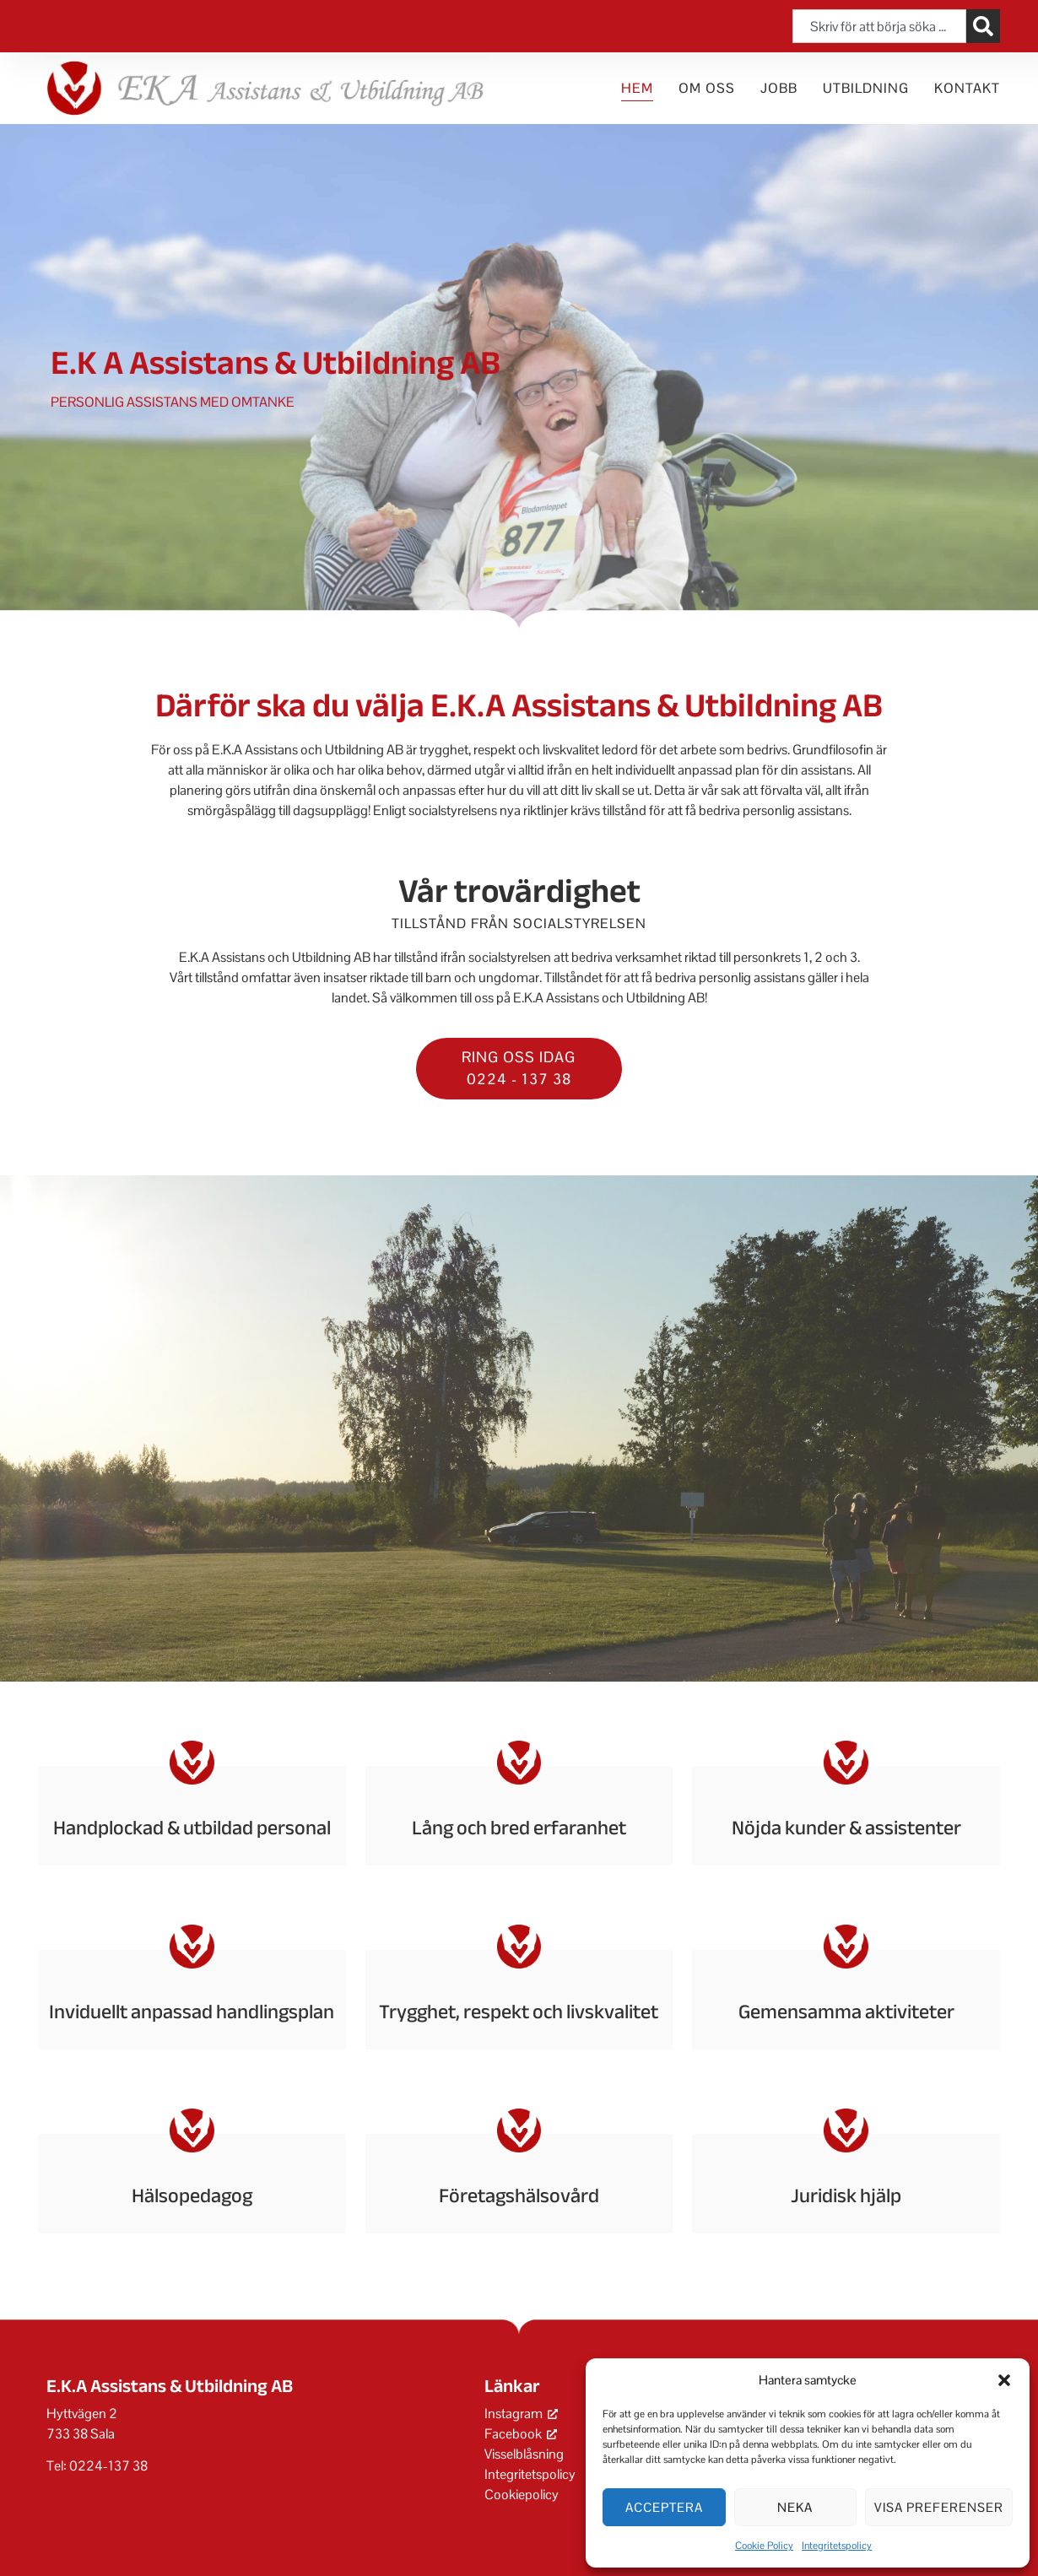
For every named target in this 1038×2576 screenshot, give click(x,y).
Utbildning (866, 88)
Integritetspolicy (837, 2545)
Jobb (778, 88)
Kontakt (967, 88)
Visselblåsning (524, 2454)
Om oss (706, 88)
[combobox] (879, 26)
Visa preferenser (938, 2507)
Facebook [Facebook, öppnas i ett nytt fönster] (520, 2434)
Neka (795, 2507)
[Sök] (983, 26)
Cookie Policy (764, 2545)
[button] (1004, 2380)
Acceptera (664, 2507)
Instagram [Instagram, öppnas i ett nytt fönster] (521, 2413)
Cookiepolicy (521, 2494)
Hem (637, 88)
